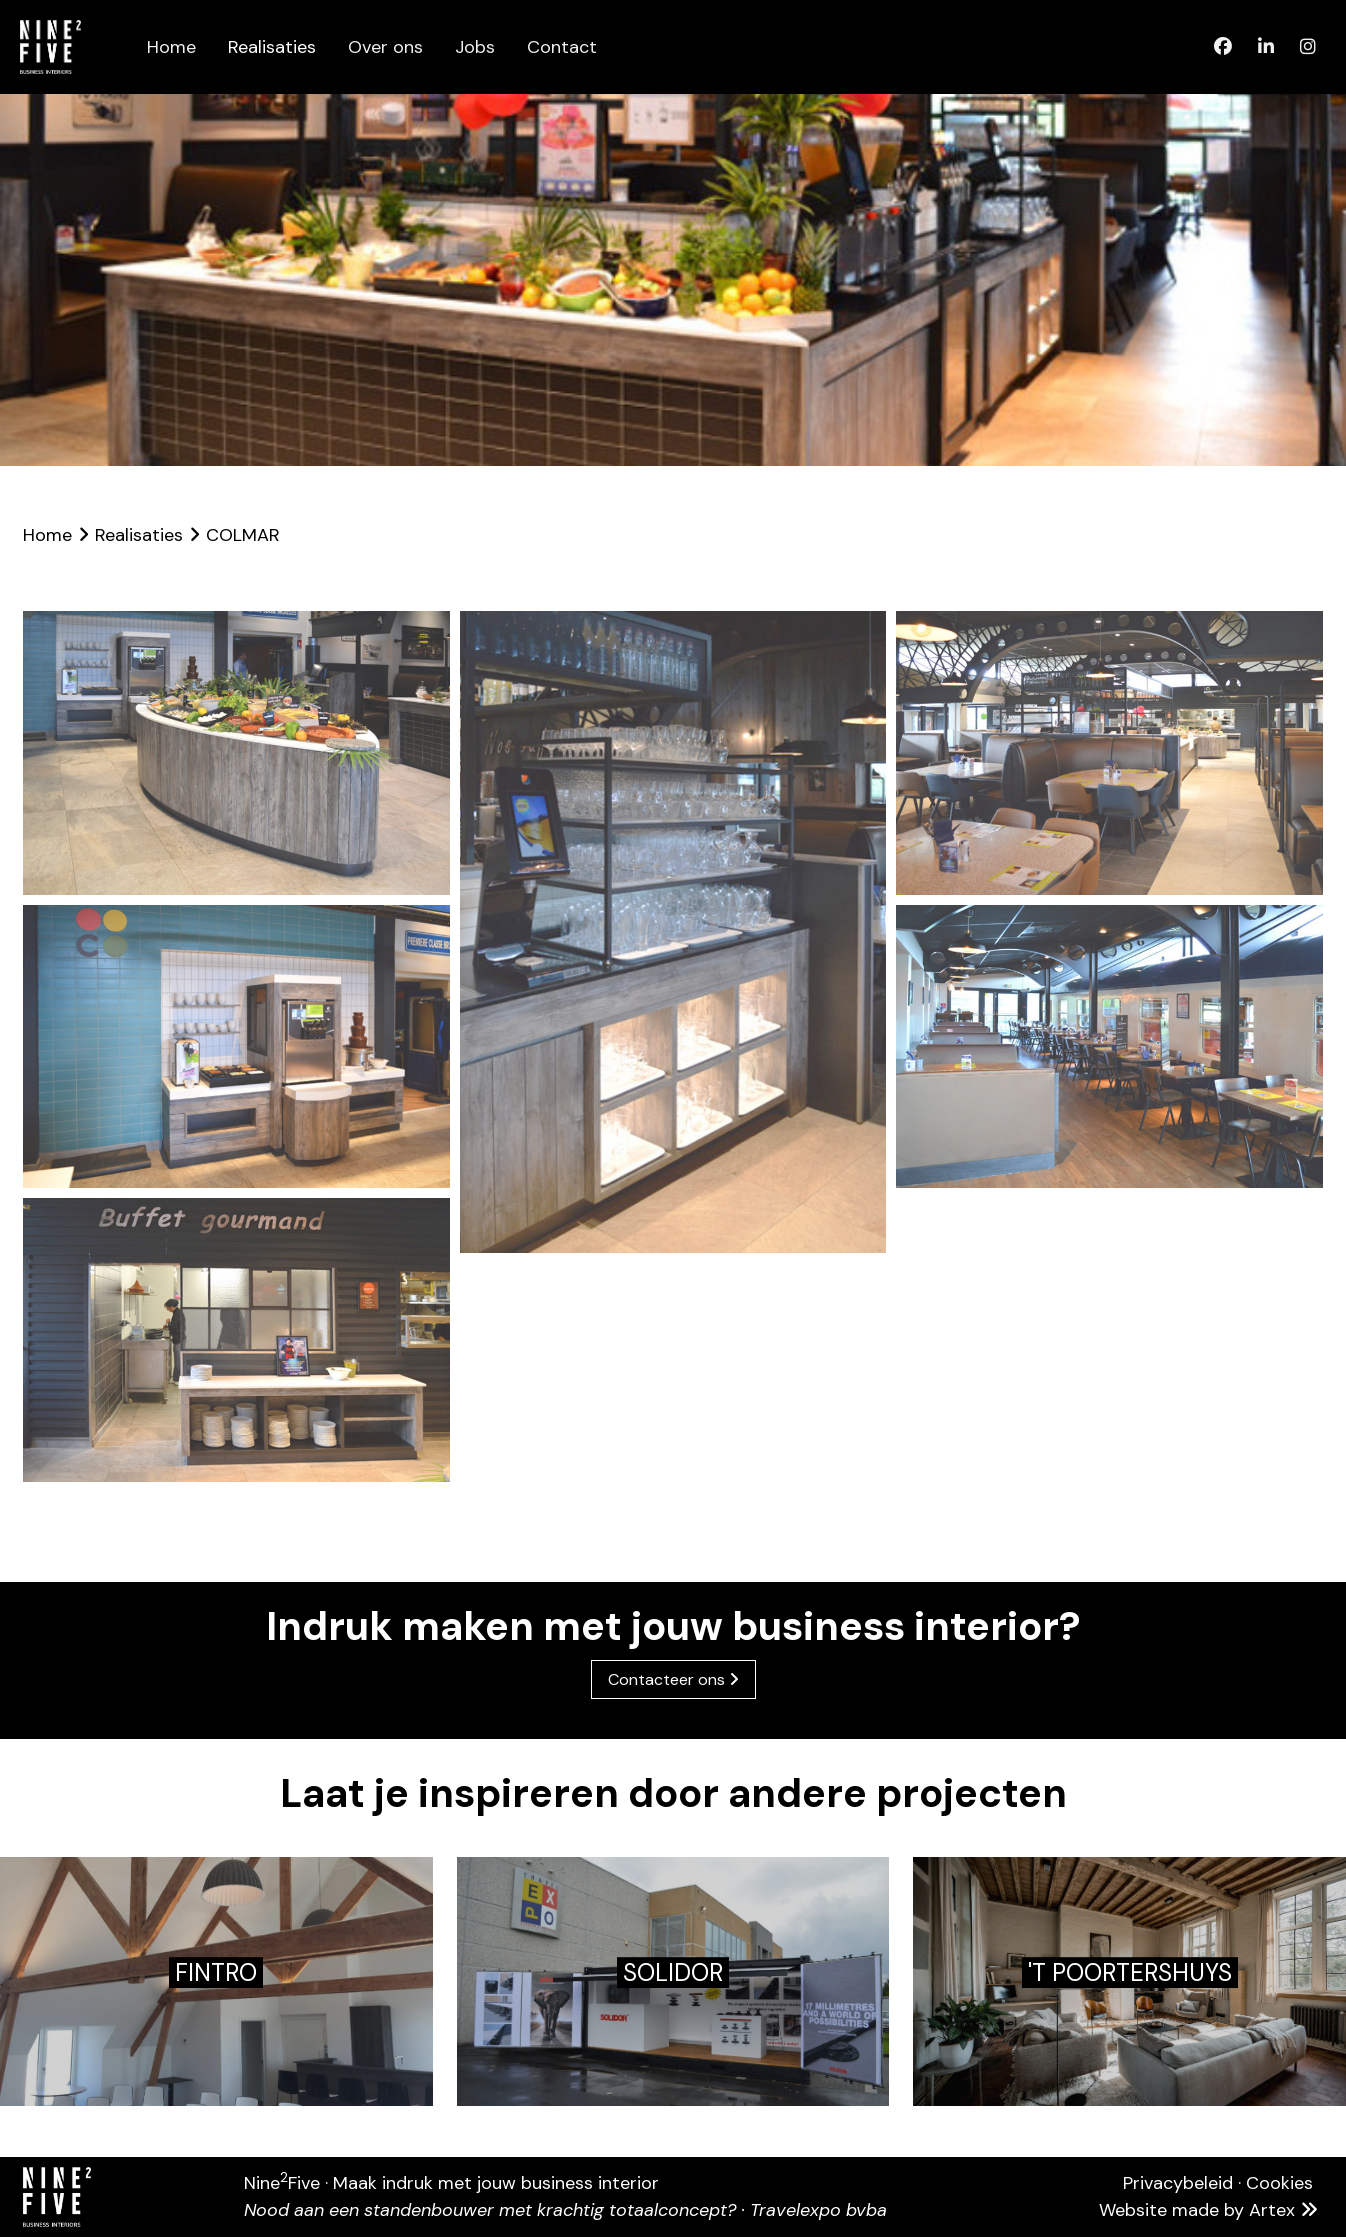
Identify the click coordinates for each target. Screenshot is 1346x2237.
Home (171, 47)
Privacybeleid (1178, 2183)
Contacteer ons (673, 1679)
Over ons (385, 47)
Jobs (475, 47)
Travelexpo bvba (818, 2210)
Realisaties (272, 47)
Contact (562, 47)
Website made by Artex (1211, 2210)
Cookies (1279, 2183)
